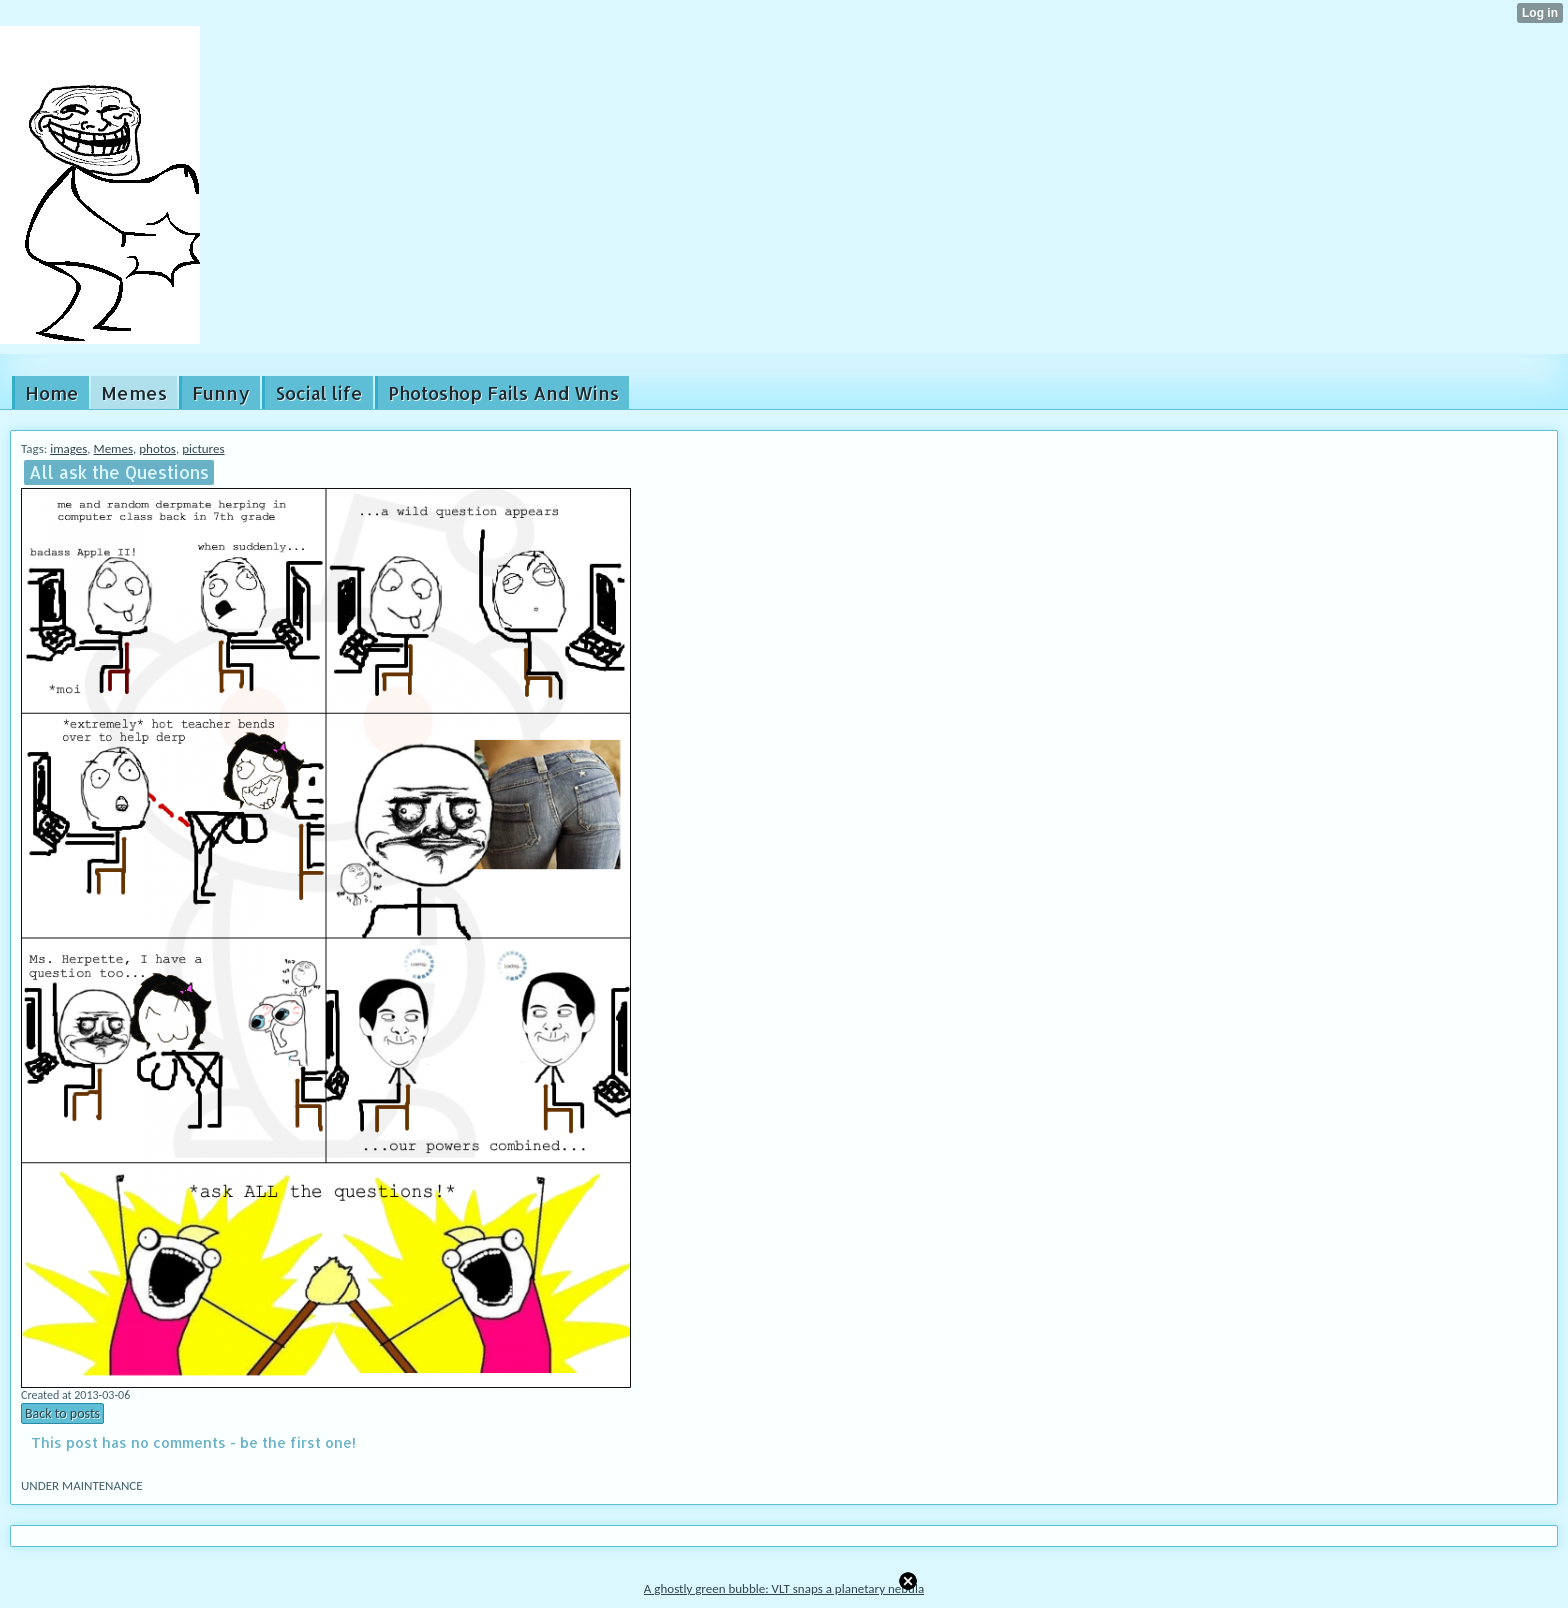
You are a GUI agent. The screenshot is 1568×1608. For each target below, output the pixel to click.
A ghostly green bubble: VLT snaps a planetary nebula (784, 1588)
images (68, 448)
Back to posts (62, 1413)
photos (157, 448)
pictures (203, 448)
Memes (114, 448)
